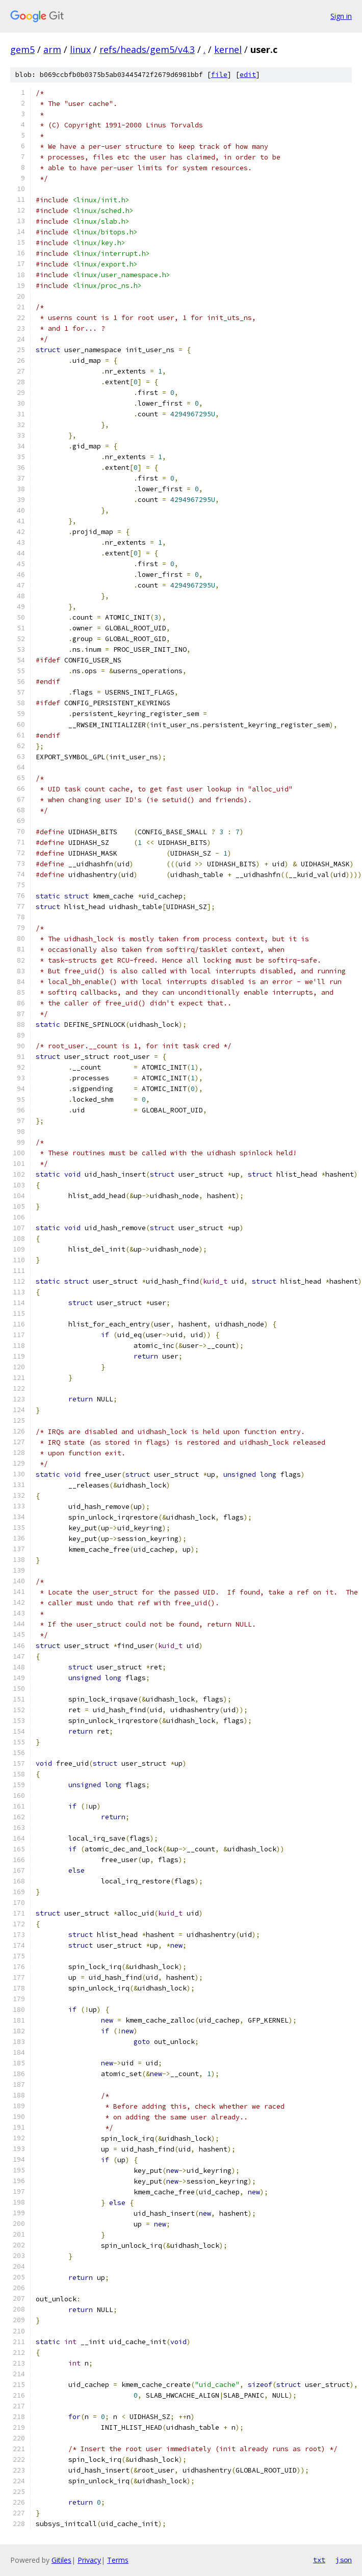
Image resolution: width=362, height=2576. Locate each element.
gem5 (22, 49)
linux (80, 49)
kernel (228, 49)
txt (319, 2559)
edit (248, 74)
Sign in (341, 16)
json (343, 2559)
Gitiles (61, 2560)
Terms (117, 2560)
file (219, 74)
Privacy (89, 2560)
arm (52, 49)
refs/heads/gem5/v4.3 (147, 49)
